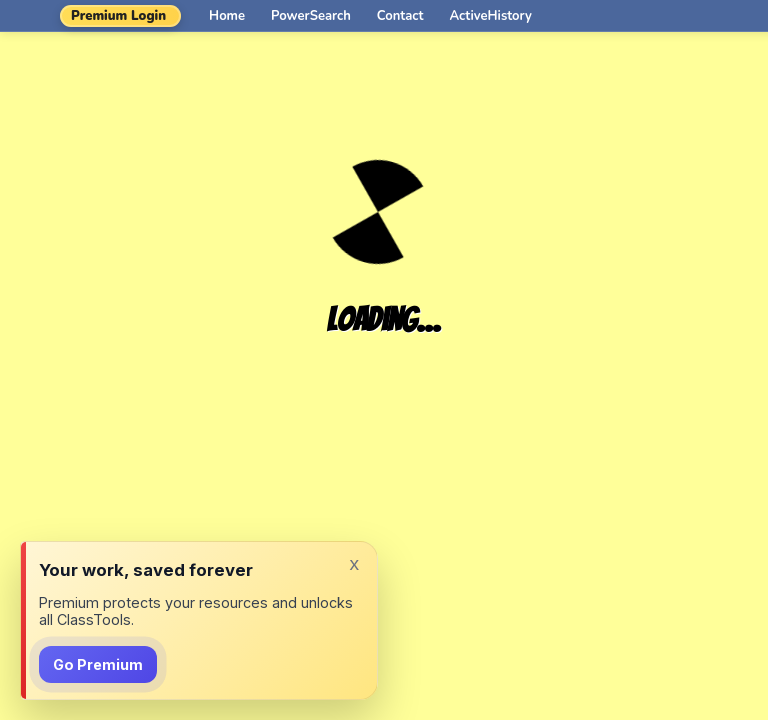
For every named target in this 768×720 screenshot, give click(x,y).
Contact (400, 16)
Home (227, 16)
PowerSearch (311, 16)
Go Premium (98, 664)
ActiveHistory (491, 16)
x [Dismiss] (354, 563)
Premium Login (118, 16)
